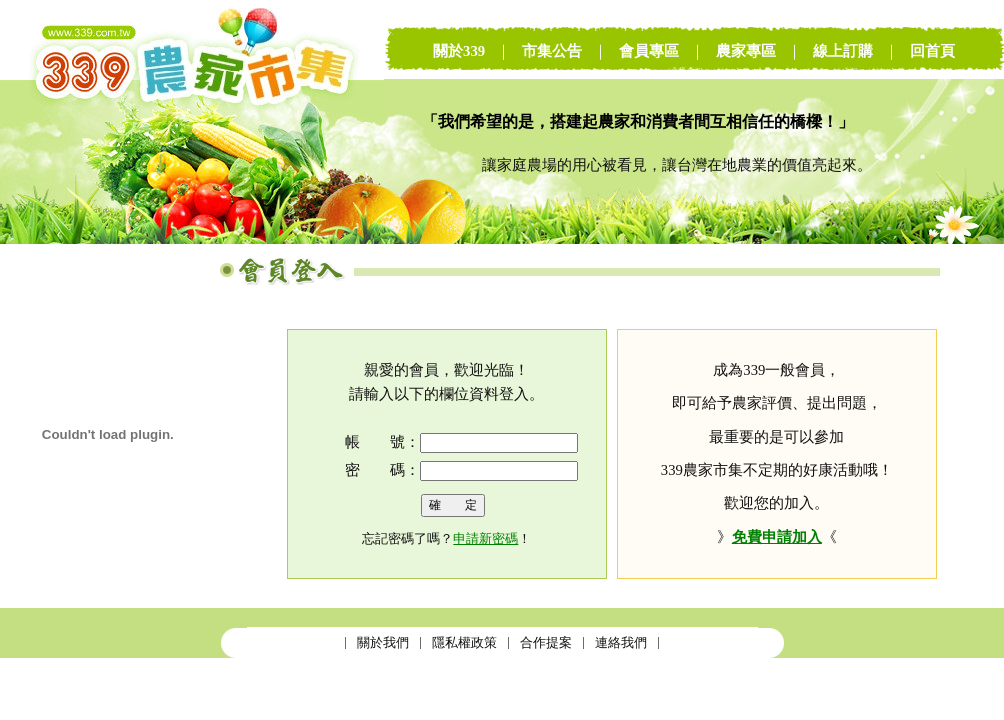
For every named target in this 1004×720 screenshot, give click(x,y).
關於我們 (383, 642)
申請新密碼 (485, 538)
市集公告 (552, 51)
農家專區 (746, 51)
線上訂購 (843, 51)
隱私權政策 (464, 642)
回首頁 (932, 51)
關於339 (459, 51)
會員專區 (649, 51)
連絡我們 (621, 642)
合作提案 (546, 642)
